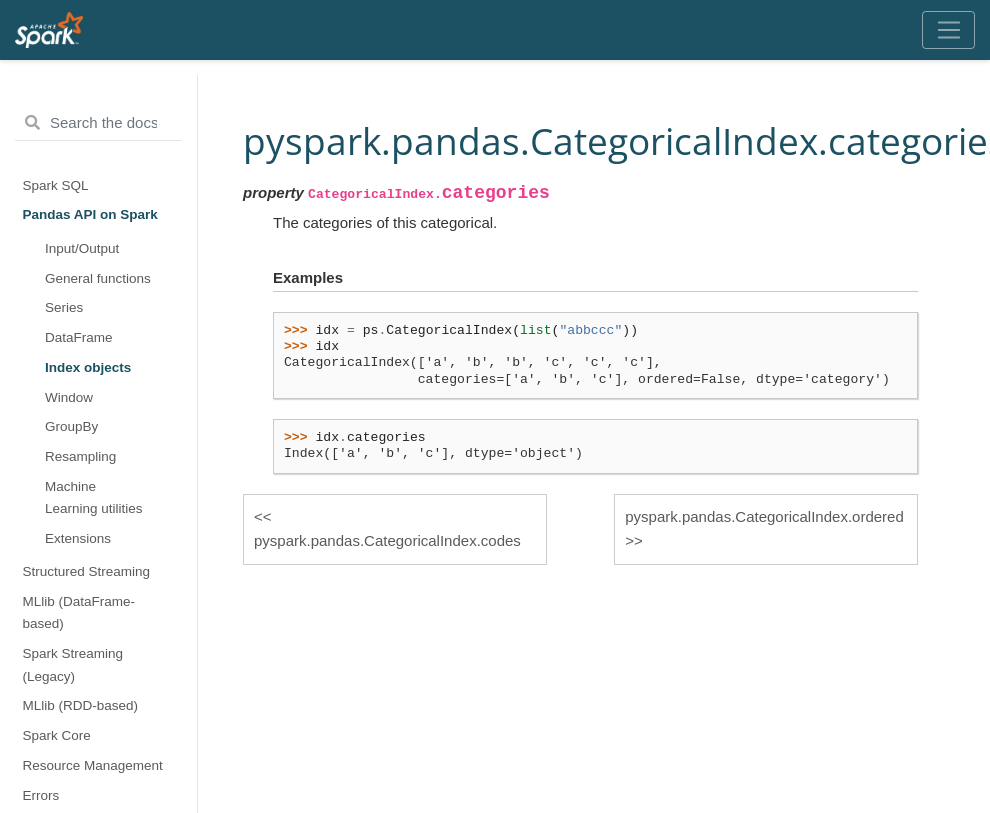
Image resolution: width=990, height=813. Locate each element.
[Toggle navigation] (948, 30)
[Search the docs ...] (98, 123)
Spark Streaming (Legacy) (73, 664)
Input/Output (82, 248)
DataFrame (79, 337)
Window (69, 397)
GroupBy (71, 426)
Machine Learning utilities (94, 497)
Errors (41, 795)
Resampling (80, 456)
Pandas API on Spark (90, 214)
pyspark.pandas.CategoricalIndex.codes (387, 540)
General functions (98, 278)
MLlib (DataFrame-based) (79, 612)
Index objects (88, 367)
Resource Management (93, 765)
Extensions (78, 538)
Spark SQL (56, 185)
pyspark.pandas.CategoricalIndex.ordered (764, 516)
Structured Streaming (87, 571)
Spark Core (57, 735)
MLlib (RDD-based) (81, 705)
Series (64, 307)
